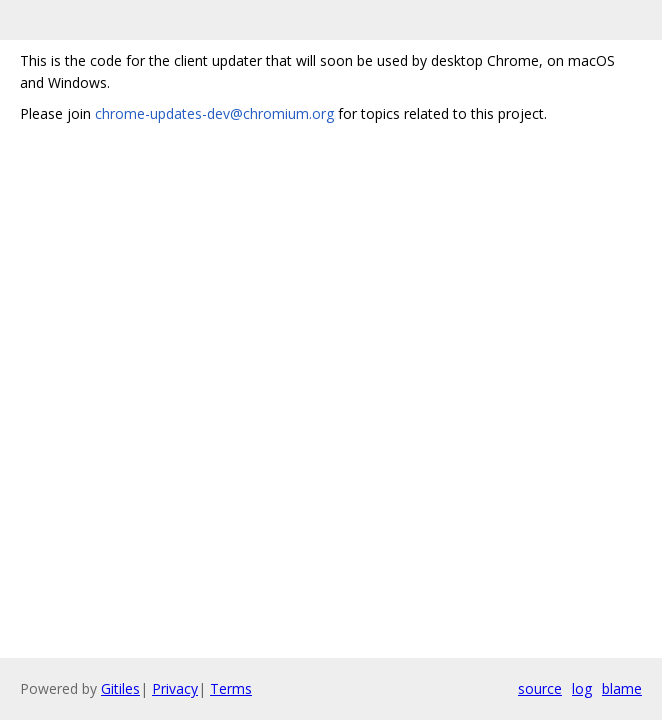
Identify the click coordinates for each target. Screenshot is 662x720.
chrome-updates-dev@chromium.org (214, 113)
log (582, 688)
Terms (231, 688)
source (540, 688)
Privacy (175, 688)
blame (622, 688)
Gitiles (120, 688)
